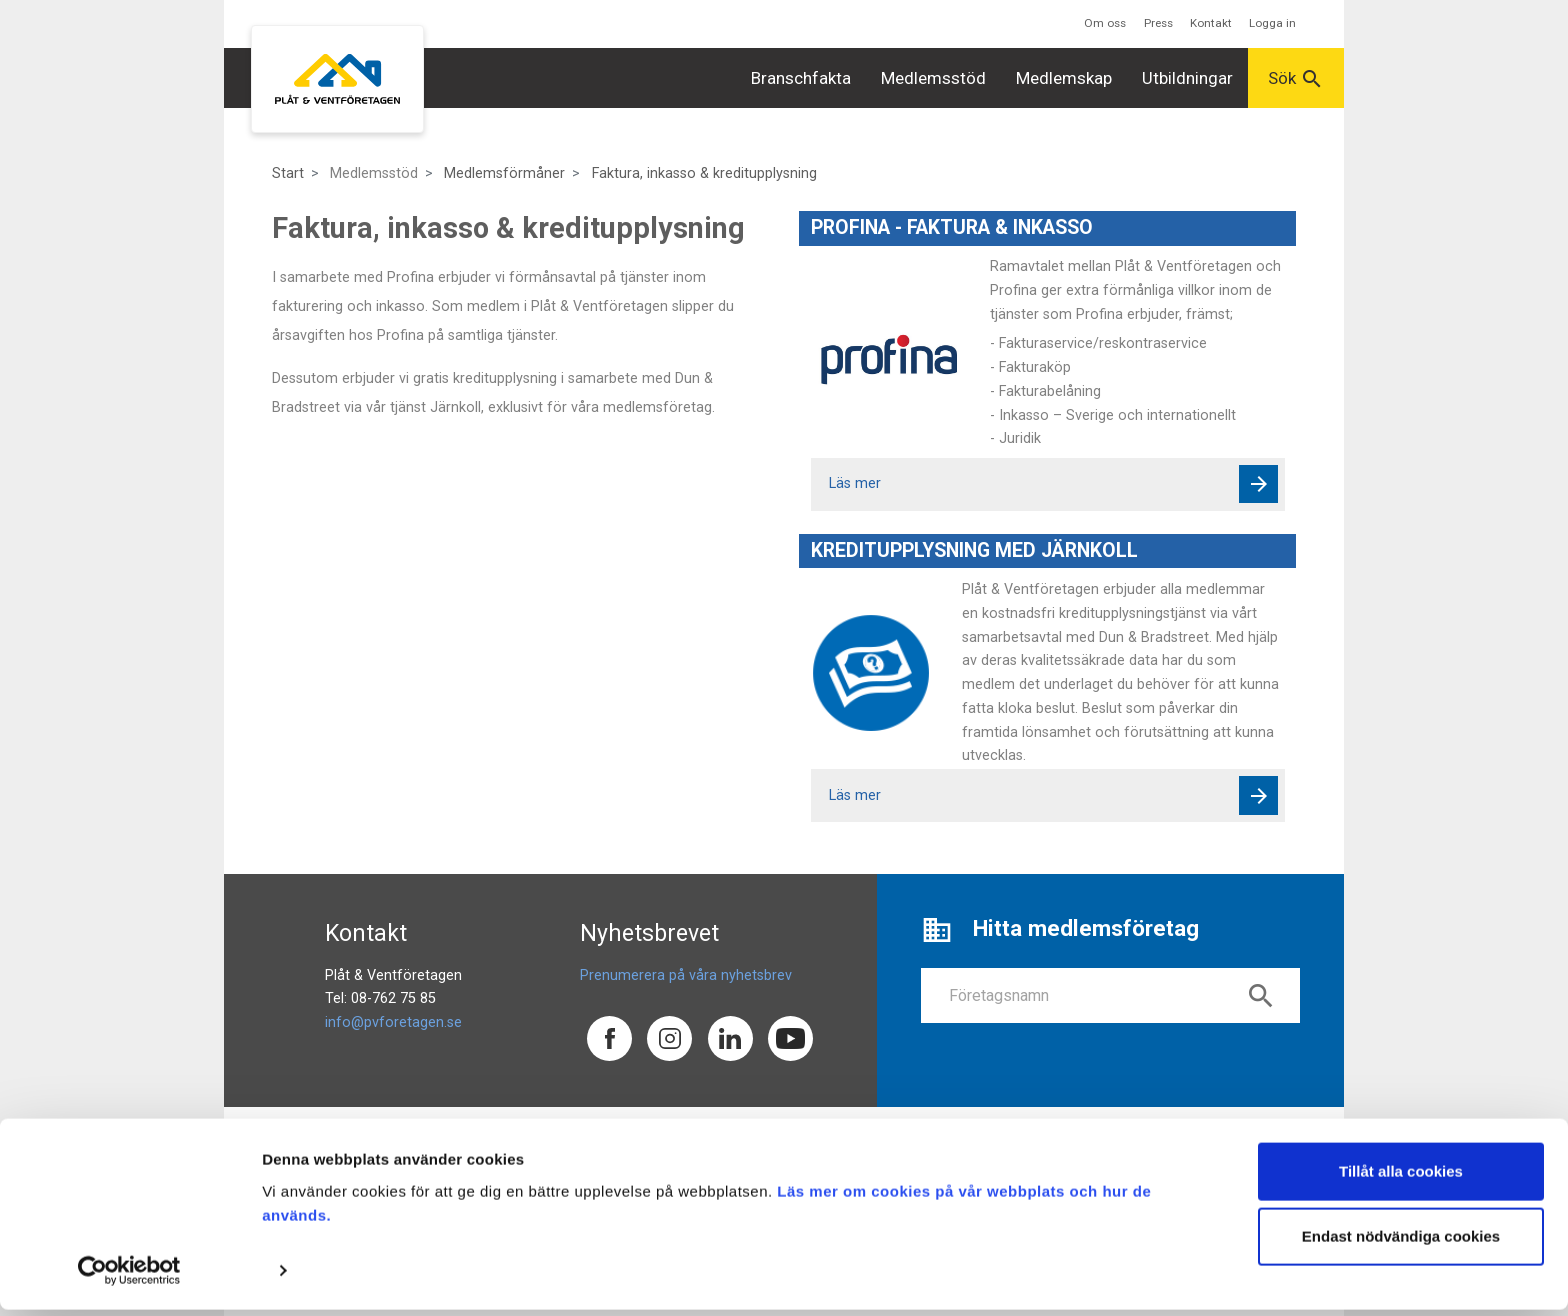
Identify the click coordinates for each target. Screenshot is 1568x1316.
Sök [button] (1296, 79)
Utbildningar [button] (1187, 78)
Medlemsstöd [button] (933, 78)
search (1261, 996)
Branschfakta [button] (801, 78)
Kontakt (1211, 23)
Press (1158, 23)
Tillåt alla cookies (1401, 1177)
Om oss (1105, 23)
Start (288, 173)
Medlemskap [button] (1064, 78)
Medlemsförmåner (504, 173)
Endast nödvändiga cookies (1401, 1242)
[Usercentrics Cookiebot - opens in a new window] (129, 1277)
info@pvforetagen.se (393, 1022)
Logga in (1272, 23)
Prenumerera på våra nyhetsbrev (686, 975)
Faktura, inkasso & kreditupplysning (704, 173)
